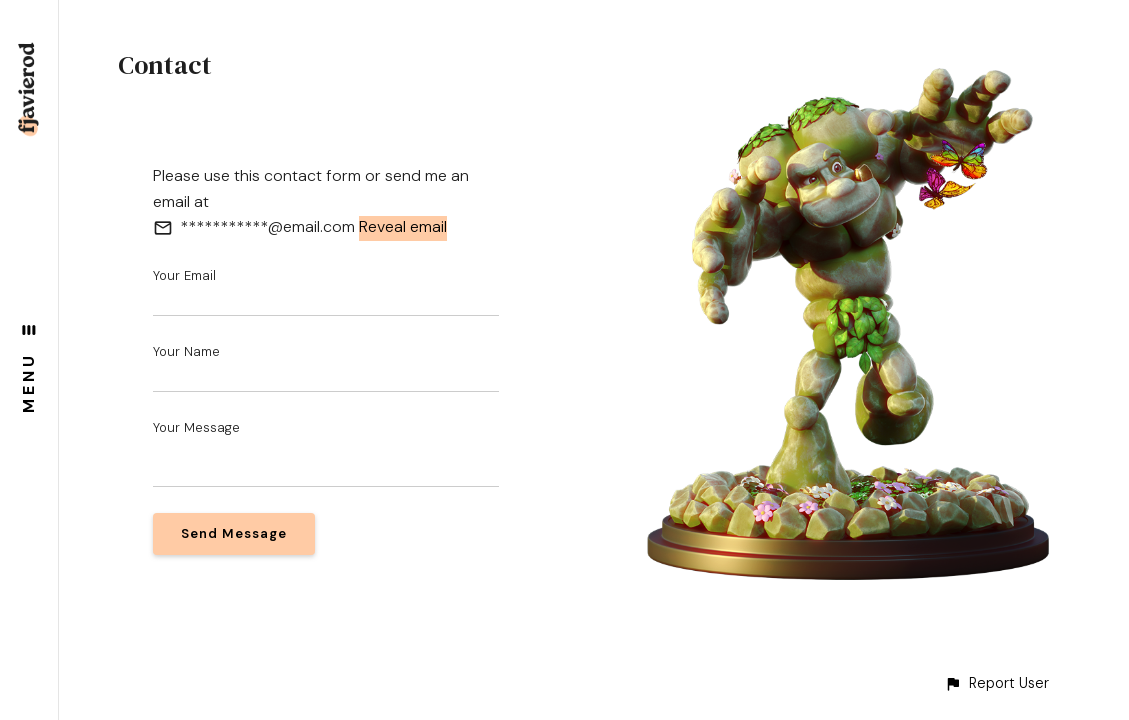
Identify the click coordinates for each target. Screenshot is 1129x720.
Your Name (186, 351)
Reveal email (403, 226)
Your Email (184, 275)
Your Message (196, 427)
